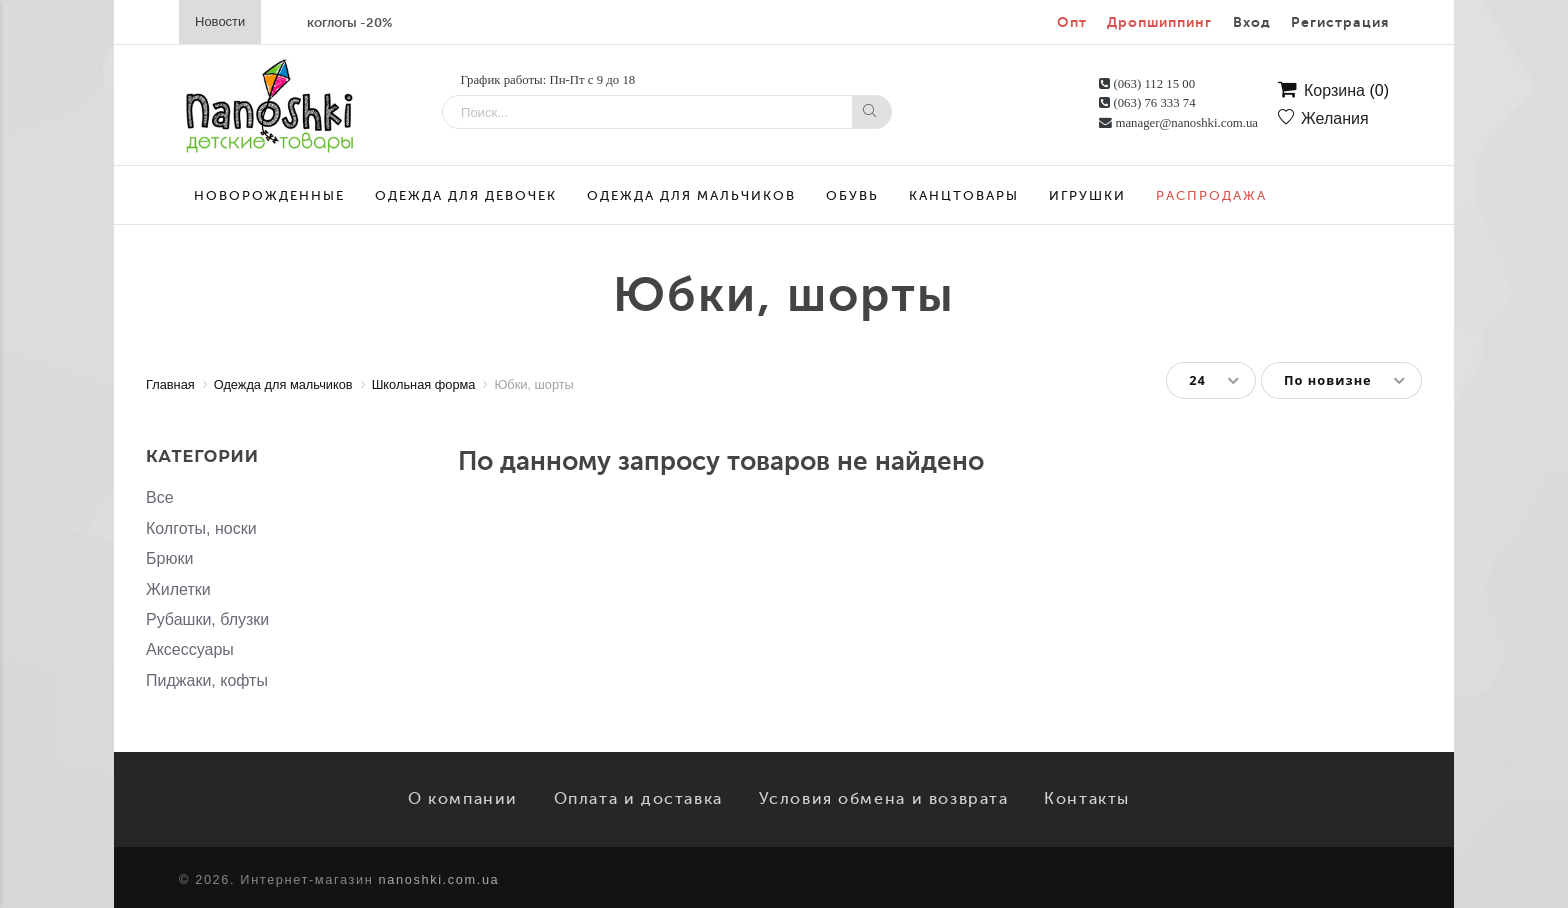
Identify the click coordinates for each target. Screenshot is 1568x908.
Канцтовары (964, 195)
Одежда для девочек (466, 195)
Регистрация (1340, 22)
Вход (1252, 22)
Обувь (852, 195)
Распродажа (1211, 195)
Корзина (1333, 91)
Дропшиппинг (1159, 22)
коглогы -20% (349, 22)
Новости (220, 21)
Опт (1072, 22)
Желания (1323, 118)
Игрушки (1087, 195)
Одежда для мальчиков (691, 195)
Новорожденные (269, 195)
